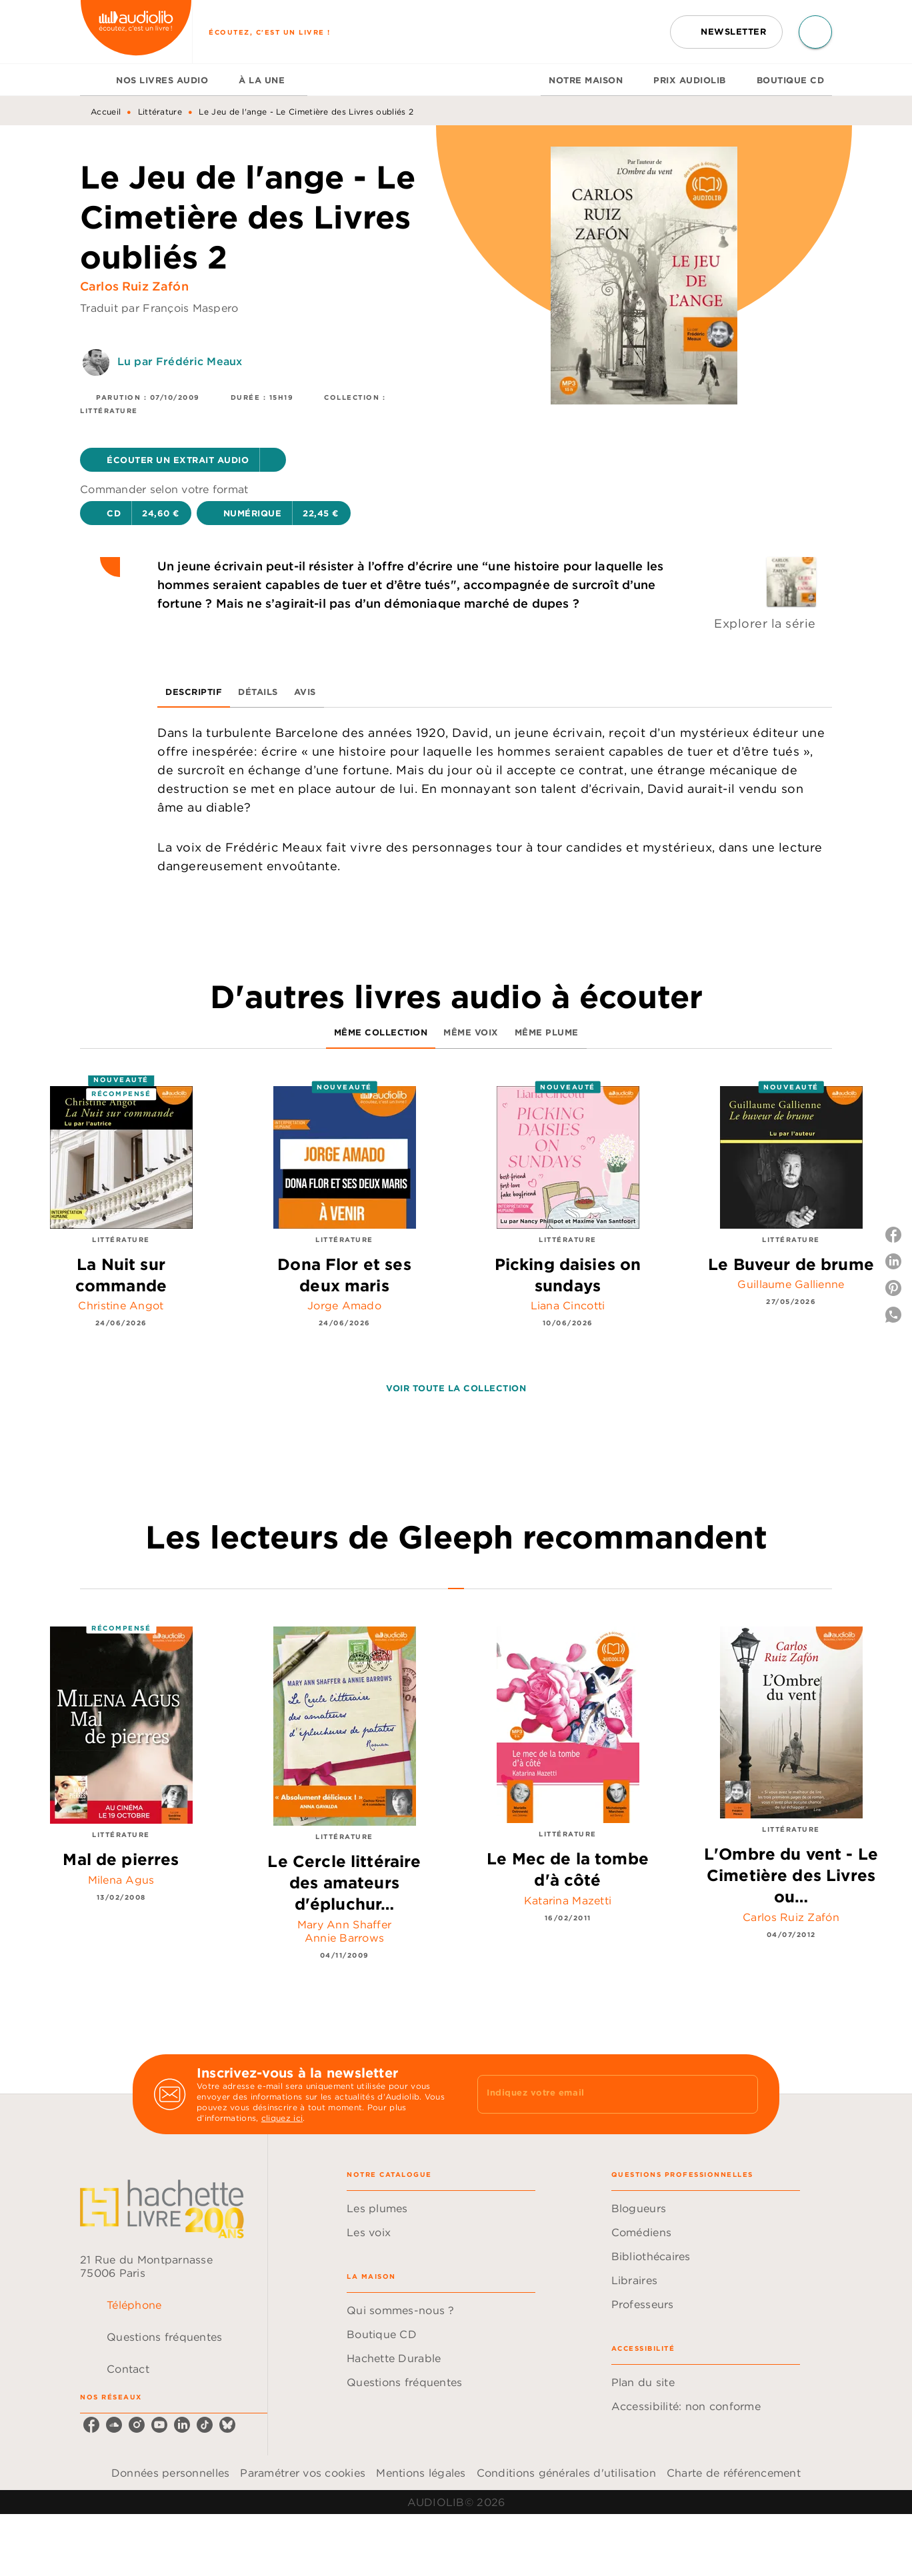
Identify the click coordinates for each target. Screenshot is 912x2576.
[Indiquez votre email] (601, 2094)
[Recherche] (815, 32)
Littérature (160, 112)
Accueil (106, 112)
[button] (726, 32)
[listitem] (91, 2424)
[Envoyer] (742, 2094)
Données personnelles (170, 2472)
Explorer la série (765, 623)
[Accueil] (136, 31)
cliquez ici (282, 2118)
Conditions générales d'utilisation (566, 2472)
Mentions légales (420, 2472)
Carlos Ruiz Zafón (134, 286)
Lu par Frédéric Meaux (179, 361)
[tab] (94, 80)
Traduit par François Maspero (159, 308)
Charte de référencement (734, 2472)
